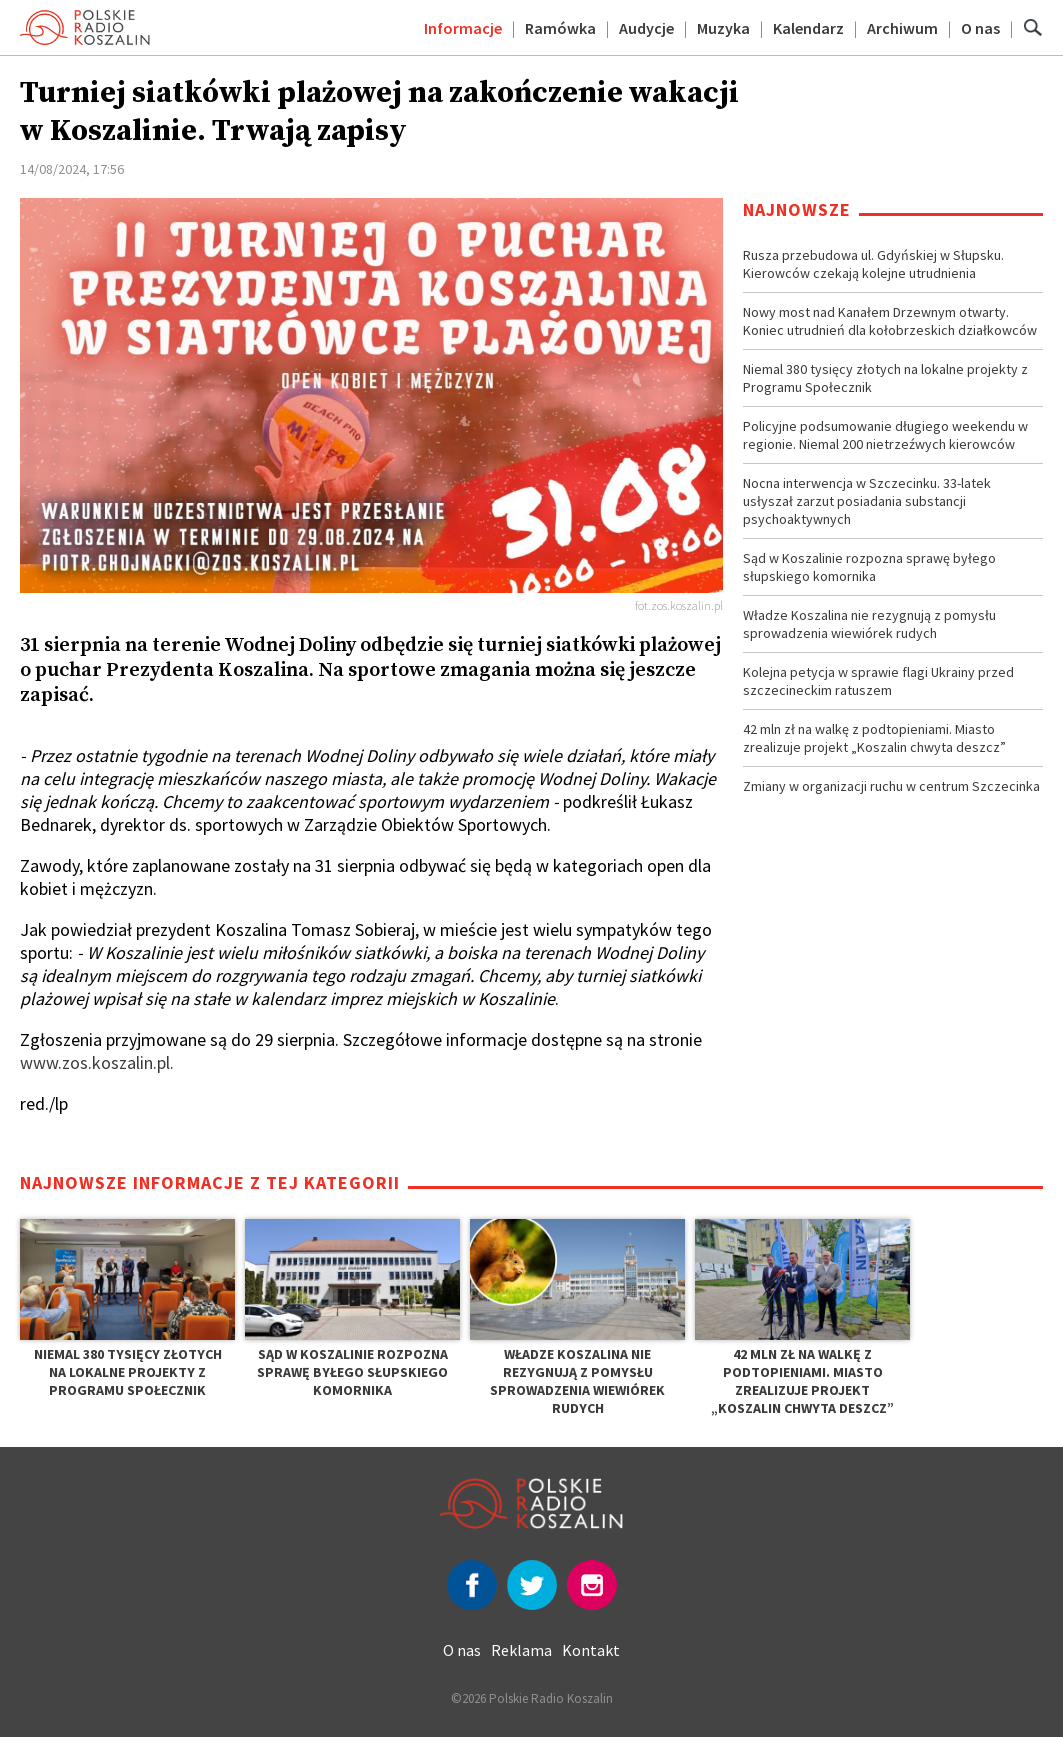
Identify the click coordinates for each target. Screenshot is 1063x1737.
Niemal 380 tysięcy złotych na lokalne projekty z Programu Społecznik (885, 378)
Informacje (463, 28)
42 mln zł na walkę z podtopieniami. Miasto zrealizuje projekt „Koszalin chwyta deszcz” (874, 738)
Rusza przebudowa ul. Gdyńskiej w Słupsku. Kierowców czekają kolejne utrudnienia (873, 264)
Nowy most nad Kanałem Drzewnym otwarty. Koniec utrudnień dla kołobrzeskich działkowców (890, 321)
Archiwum (902, 28)
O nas (980, 28)
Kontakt (591, 1650)
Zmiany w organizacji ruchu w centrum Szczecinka (891, 786)
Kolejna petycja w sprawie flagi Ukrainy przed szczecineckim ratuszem (878, 681)
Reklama (521, 1650)
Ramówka (560, 28)
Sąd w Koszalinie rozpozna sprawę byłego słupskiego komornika (869, 567)
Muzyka (723, 28)
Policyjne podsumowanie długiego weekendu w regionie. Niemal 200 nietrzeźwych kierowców (885, 435)
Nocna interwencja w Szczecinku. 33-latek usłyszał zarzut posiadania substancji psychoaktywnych (867, 501)
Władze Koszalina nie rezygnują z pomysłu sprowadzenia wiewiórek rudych (869, 624)
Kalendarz (808, 28)
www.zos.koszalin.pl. (97, 1062)
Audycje (646, 28)
